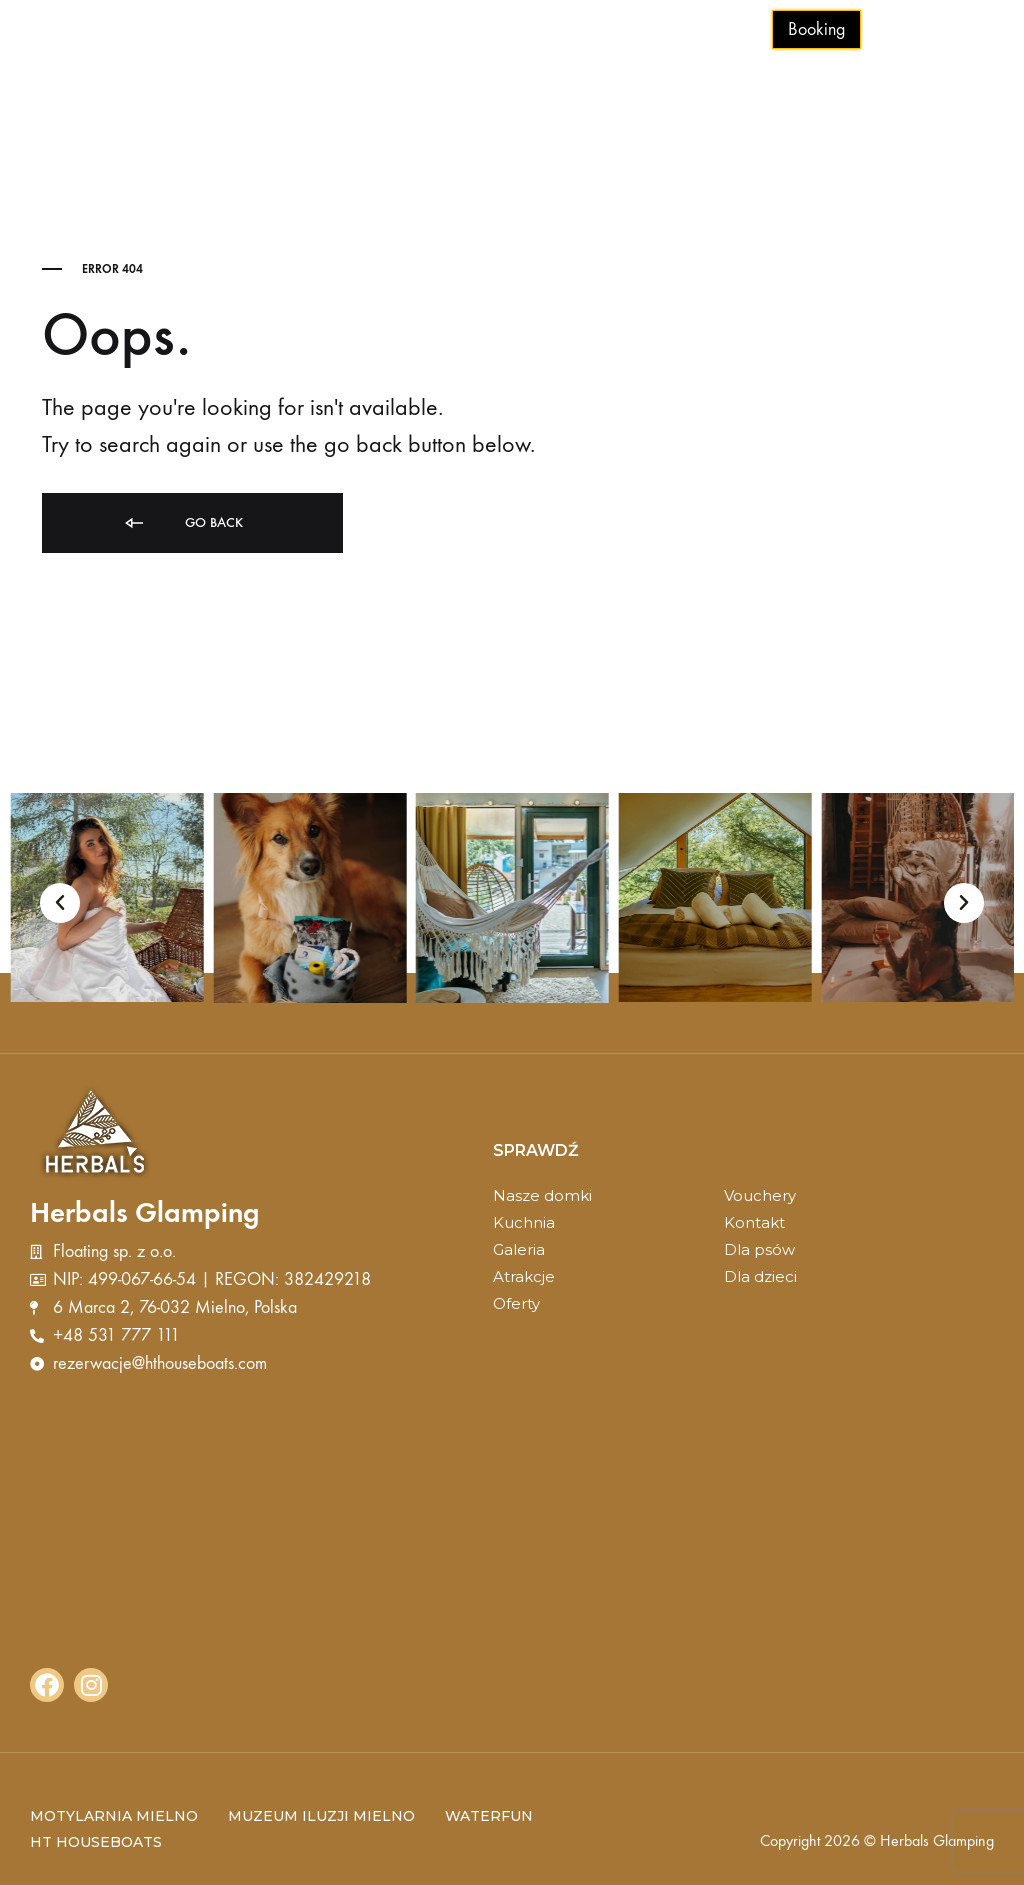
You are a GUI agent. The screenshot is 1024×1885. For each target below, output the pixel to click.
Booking (816, 29)
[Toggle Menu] (974, 31)
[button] (60, 903)
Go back (182, 523)
